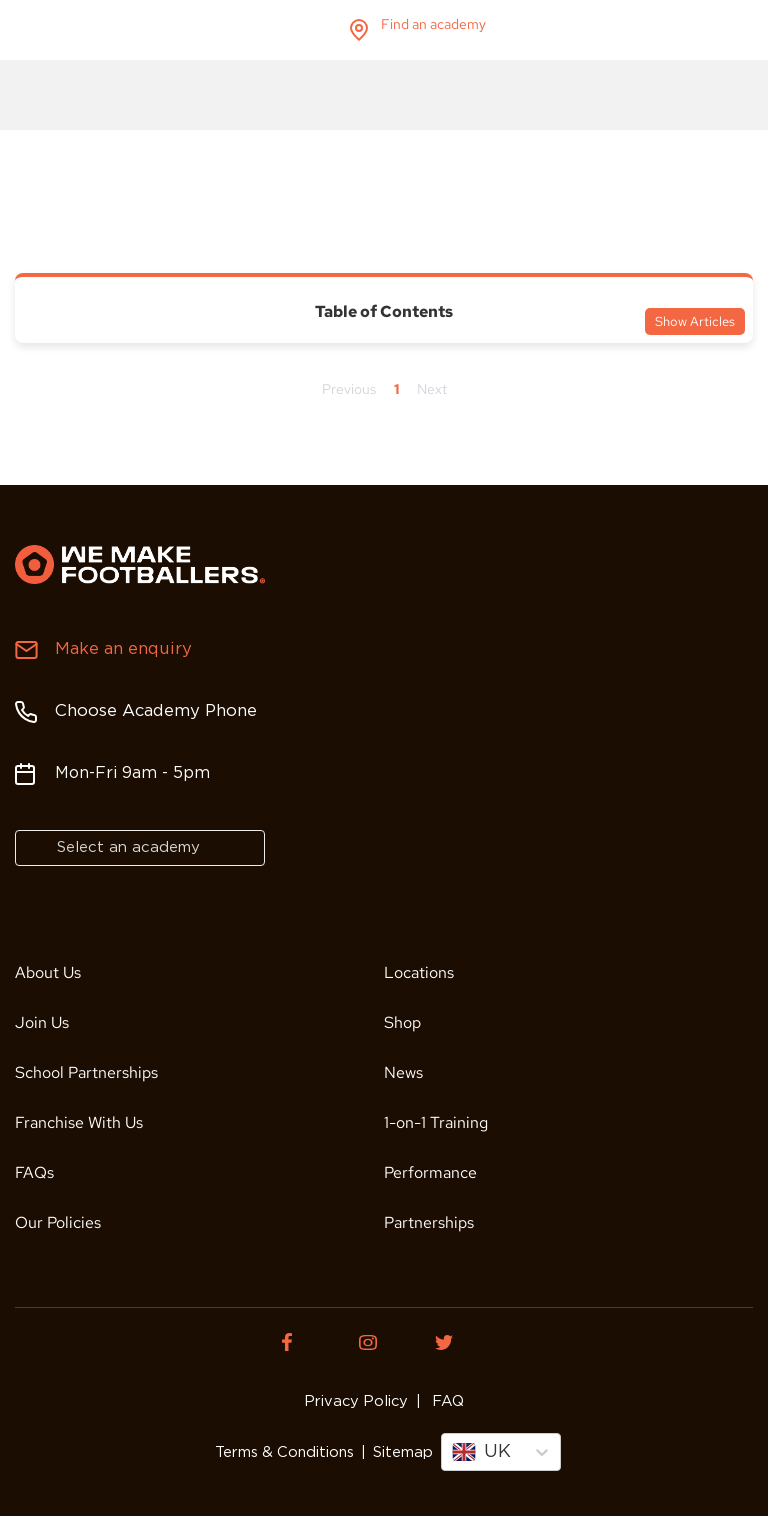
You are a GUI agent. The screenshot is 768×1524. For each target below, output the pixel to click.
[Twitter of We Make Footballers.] (464, 1342)
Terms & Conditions (288, 1457)
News (403, 1072)
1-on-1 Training (436, 1122)
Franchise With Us (79, 1122)
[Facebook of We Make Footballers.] (304, 1342)
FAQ (439, 1402)
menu (735, 30)
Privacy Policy (359, 1402)
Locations (419, 972)
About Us (48, 972)
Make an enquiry (120, 649)
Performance (430, 1172)
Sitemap (397, 1457)
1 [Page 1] (396, 389)
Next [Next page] (432, 389)
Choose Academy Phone (153, 711)
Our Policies (58, 1222)
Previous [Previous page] (349, 389)
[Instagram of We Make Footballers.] (384, 1342)
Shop (402, 1022)
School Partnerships (86, 1072)
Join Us (42, 1022)
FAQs (34, 1172)
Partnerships (429, 1222)
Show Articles (695, 321)
